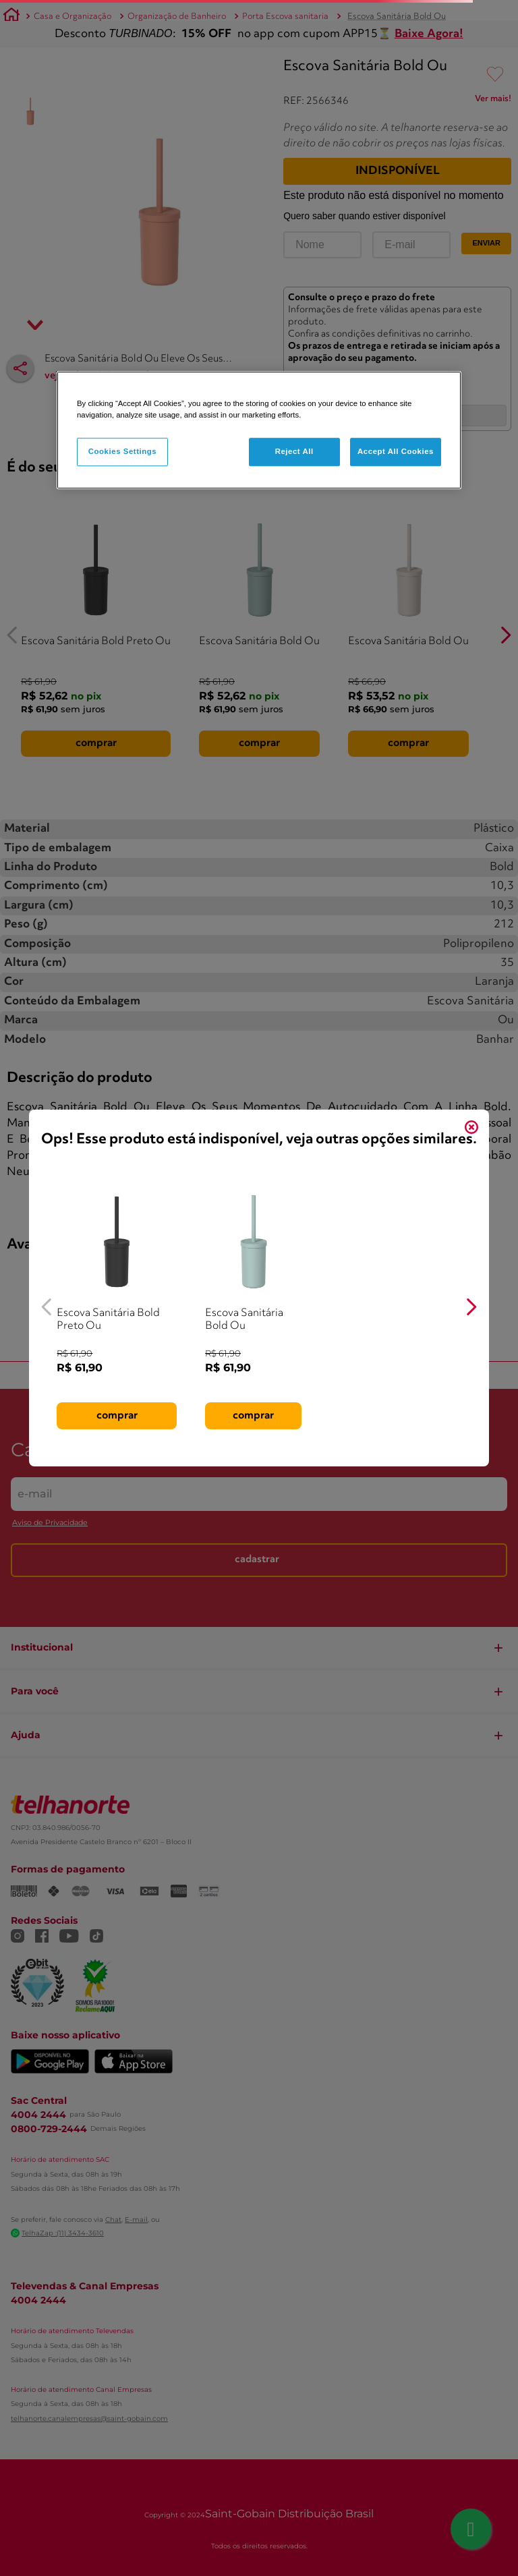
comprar (117, 1415)
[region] (259, 430)
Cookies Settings (122, 451)
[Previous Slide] (46, 1307)
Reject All (294, 451)
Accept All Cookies (395, 451)
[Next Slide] (471, 1307)
